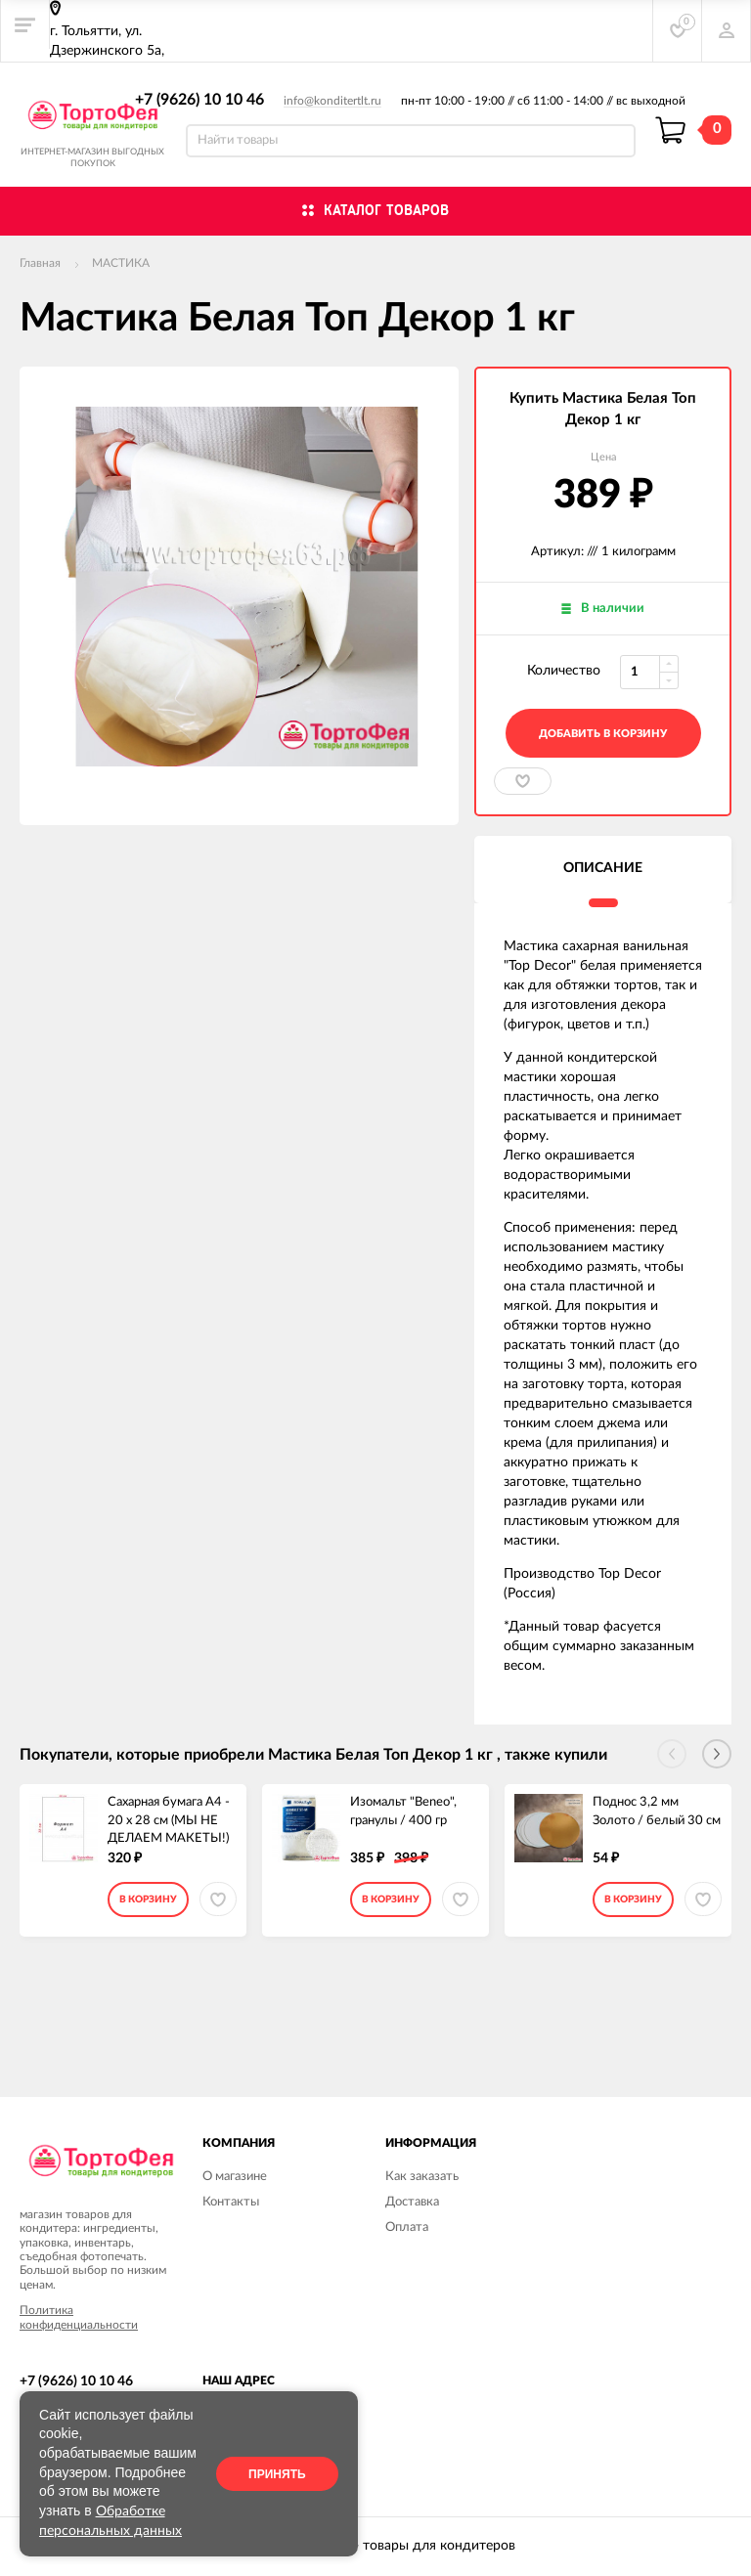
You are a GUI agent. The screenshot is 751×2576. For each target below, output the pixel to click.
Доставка (412, 2202)
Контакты (230, 2202)
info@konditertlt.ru (332, 101)
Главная (40, 263)
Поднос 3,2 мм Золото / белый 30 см (657, 1811)
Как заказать (422, 2176)
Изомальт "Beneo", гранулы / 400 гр (403, 1811)
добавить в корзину (603, 733)
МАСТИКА (121, 263)
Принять (277, 2474)
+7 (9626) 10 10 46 (199, 100)
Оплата (406, 2227)
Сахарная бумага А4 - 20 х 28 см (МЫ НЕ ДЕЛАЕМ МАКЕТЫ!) (169, 1814)
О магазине (234, 2176)
